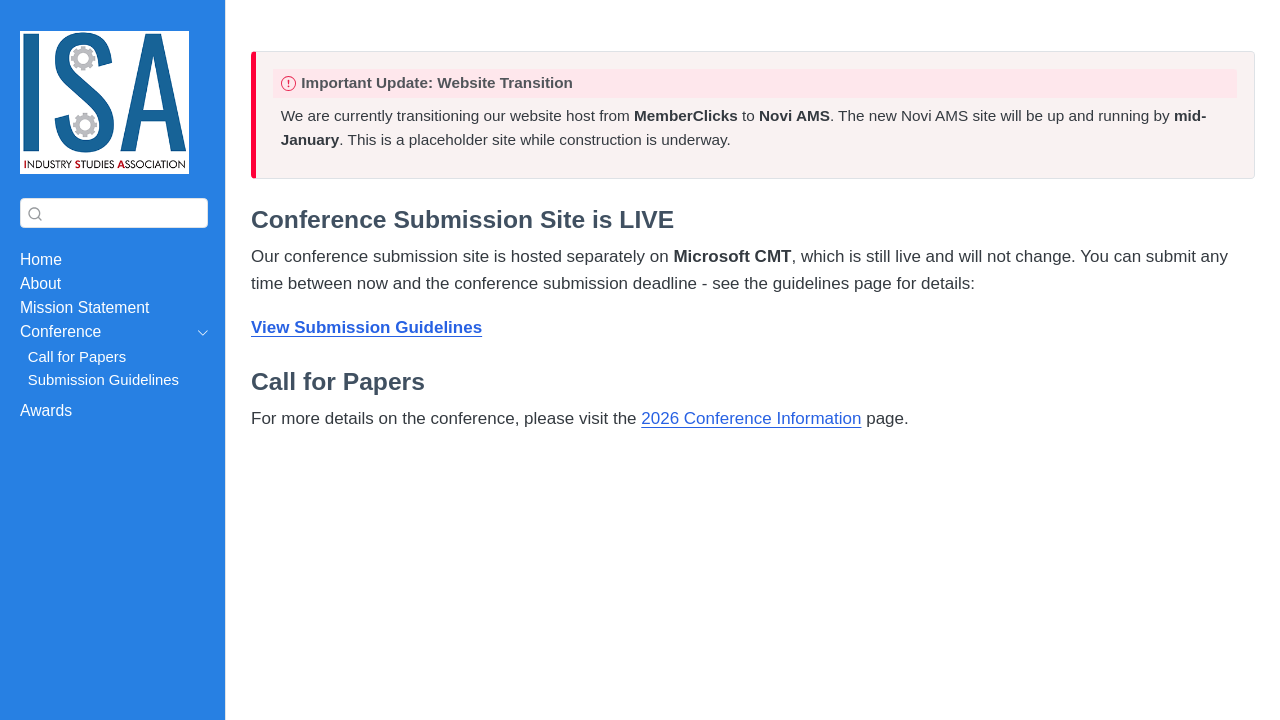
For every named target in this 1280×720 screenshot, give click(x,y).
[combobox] (114, 212)
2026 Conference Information (751, 418)
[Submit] (35, 213)
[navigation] (103, 332)
